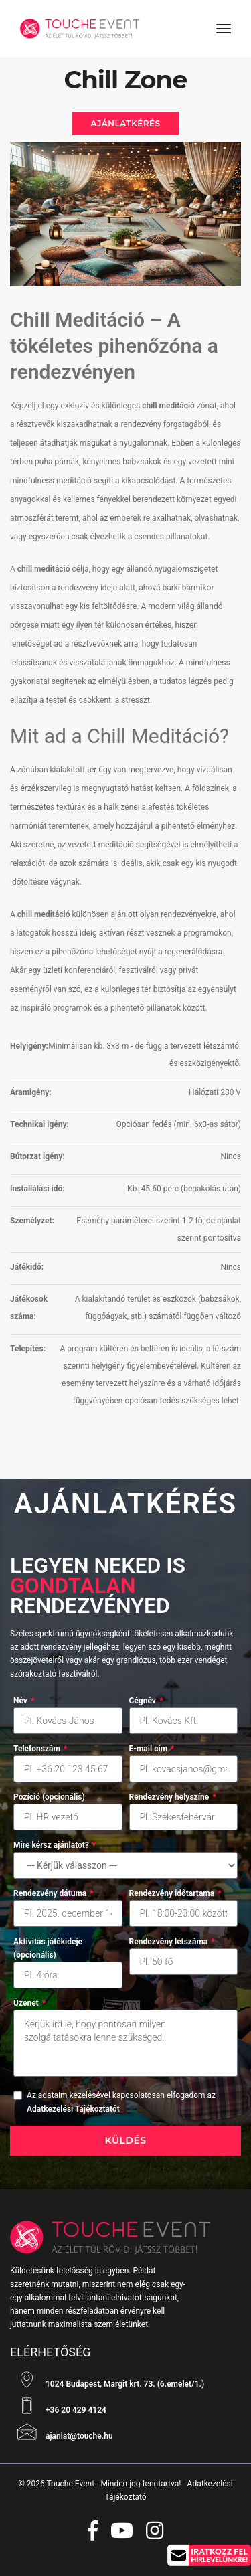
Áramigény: (31, 1092)
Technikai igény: (39, 1124)
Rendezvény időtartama (175, 1893)
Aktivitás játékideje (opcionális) (47, 1948)
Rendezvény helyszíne (172, 1797)
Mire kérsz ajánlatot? (54, 1845)
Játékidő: (27, 1267)
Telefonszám (40, 1748)
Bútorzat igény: (37, 1156)
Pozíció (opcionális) (49, 1797)
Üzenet (29, 2003)
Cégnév (146, 1700)
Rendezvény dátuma (53, 1893)
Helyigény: (29, 1046)
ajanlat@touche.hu (61, 2432)
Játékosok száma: (29, 1307)
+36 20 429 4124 (58, 2406)
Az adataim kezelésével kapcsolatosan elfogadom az (121, 2102)
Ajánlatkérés (125, 123)
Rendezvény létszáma (172, 1941)
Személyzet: (32, 1220)
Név (23, 1700)
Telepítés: (28, 1348)
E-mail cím (152, 1748)
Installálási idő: (37, 1188)
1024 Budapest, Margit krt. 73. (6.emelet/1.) (107, 2380)
